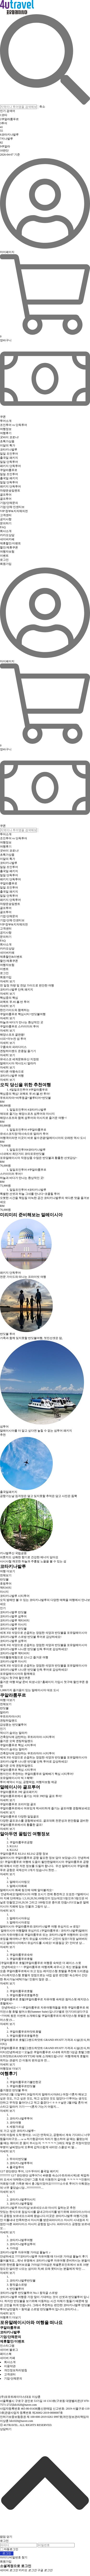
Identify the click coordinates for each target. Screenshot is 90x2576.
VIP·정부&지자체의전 (14, 511)
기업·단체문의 (9, 916)
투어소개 (6, 421)
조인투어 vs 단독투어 (13, 425)
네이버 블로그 (9, 2349)
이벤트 (4, 555)
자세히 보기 (7, 981)
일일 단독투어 (9, 462)
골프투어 (6, 494)
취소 (42, 106)
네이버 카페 (7, 2358)
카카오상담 (7, 535)
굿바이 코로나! (9, 437)
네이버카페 (7, 539)
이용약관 (10, 2366)
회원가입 (6, 564)
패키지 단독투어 (10, 466)
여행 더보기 (7, 1571)
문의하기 (6, 523)
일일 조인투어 (9, 453)
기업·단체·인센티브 (12, 507)
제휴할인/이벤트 (10, 543)
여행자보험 (7, 551)
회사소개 (6, 531)
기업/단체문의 (9, 503)
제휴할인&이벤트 (11, 956)
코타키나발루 (8, 449)
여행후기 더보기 (10, 2317)
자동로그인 (11, 2549)
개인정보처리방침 (15, 2370)
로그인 (4, 559)
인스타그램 (7, 2345)
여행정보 (6, 429)
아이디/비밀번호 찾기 (13, 2557)
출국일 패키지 (9, 457)
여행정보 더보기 (10, 2068)
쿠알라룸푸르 (8, 470)
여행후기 (6, 433)
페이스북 (6, 2354)
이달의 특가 (7, 445)
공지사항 (6, 519)
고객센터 (6, 515)
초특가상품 (7, 441)
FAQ (3, 527)
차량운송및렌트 (10, 490)
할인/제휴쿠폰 (9, 547)
